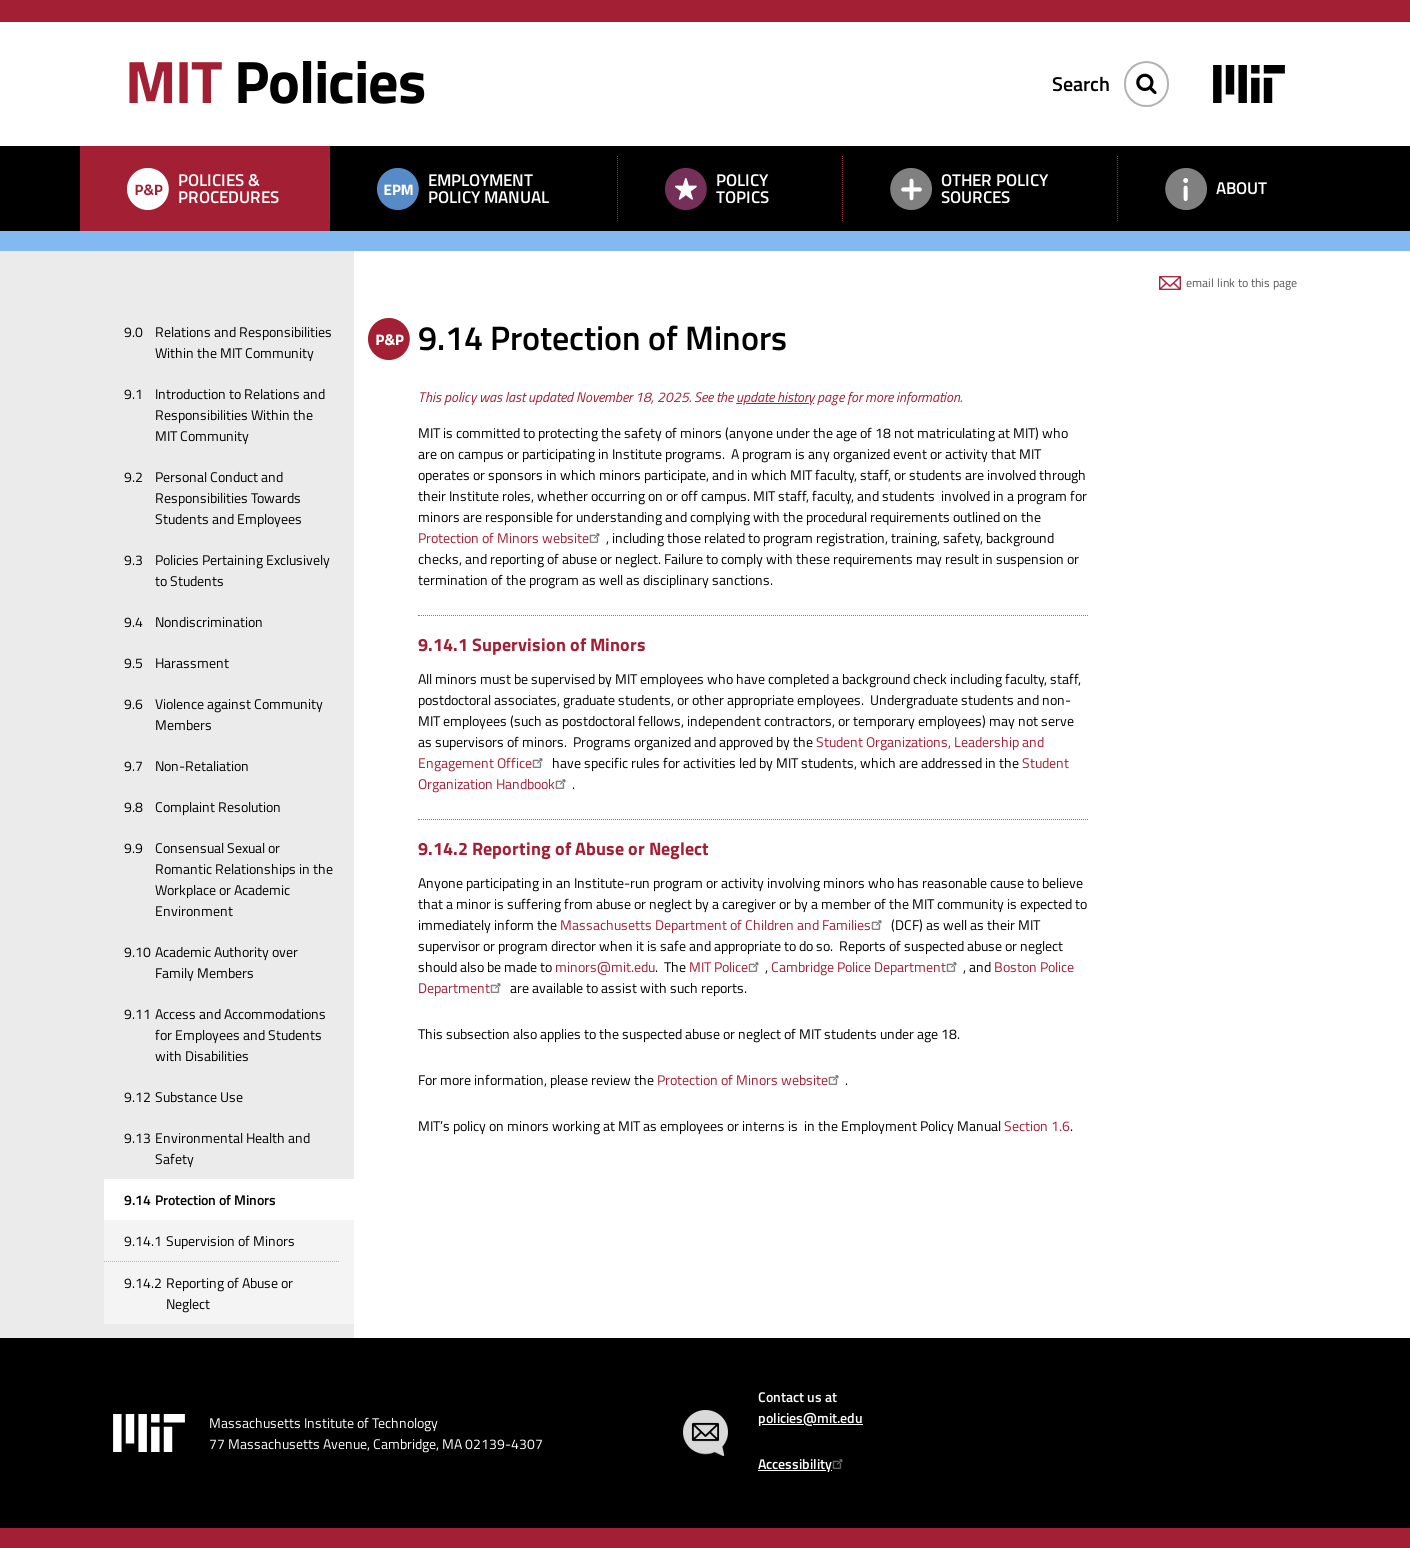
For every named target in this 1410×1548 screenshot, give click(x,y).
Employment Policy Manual (488, 188)
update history (775, 396)
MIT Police (727, 966)
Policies (275, 80)
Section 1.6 (1037, 1125)
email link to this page (1241, 282)
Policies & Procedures (228, 188)
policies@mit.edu (810, 1417)
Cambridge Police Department (867, 966)
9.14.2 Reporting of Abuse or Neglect (563, 848)
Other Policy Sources (994, 188)
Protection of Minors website (512, 537)
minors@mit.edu (605, 966)
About (1241, 188)
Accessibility (803, 1463)
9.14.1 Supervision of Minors (532, 644)
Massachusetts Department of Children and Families (724, 924)
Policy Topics (742, 188)
